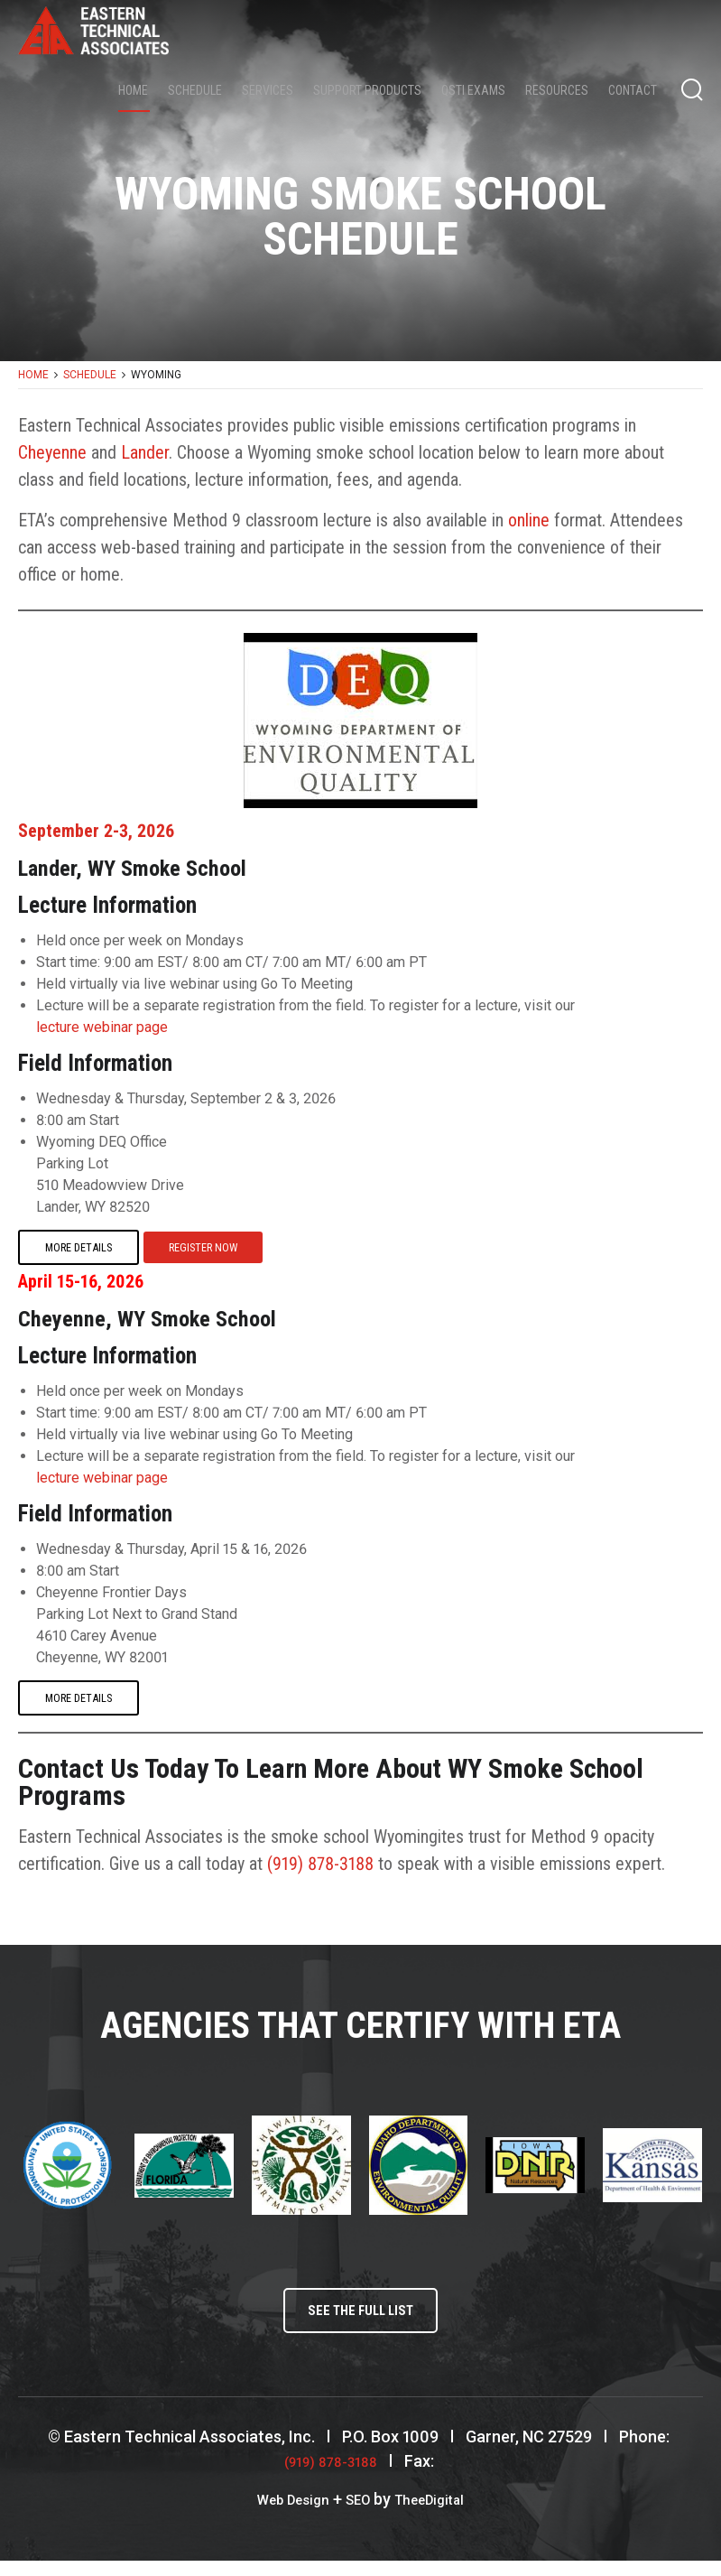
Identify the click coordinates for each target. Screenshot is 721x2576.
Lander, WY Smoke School (159, 866)
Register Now (198, 1247)
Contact (632, 91)
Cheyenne (52, 452)
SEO (357, 2514)
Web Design (283, 2514)
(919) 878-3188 (320, 1868)
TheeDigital (438, 2514)
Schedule (195, 91)
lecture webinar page (102, 1027)
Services (267, 91)
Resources (556, 91)
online (529, 520)
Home (133, 91)
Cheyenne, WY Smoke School (174, 1320)
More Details (76, 1247)
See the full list (361, 2320)
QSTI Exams (473, 91)
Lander (145, 452)
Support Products (367, 91)
